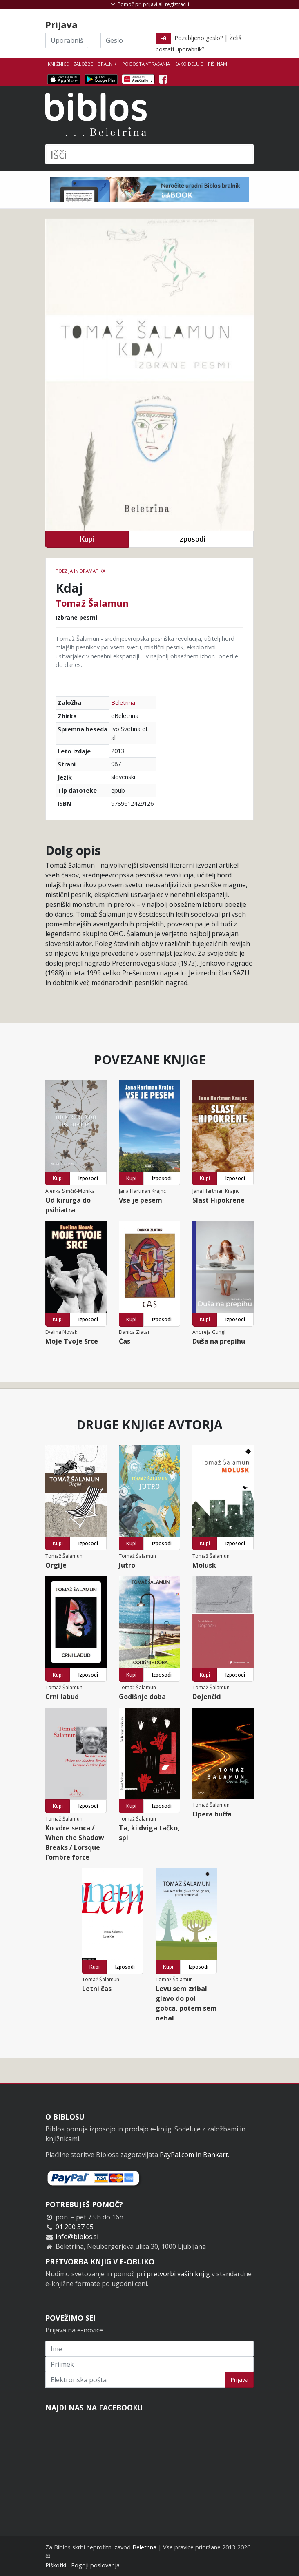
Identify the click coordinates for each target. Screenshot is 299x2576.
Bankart (215, 2154)
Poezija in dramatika (80, 571)
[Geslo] (121, 40)
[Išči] (149, 154)
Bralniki (108, 64)
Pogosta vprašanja (146, 64)
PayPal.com (177, 2154)
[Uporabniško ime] (66, 40)
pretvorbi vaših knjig (178, 2273)
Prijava (239, 2379)
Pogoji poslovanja (95, 2565)
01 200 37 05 (75, 2226)
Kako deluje (188, 64)
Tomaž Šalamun (92, 603)
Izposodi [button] (191, 539)
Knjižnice (58, 64)
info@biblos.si (77, 2236)
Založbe (83, 64)
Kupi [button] (87, 539)
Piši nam (217, 64)
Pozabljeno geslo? (198, 38)
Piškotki (55, 2565)
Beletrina (123, 703)
